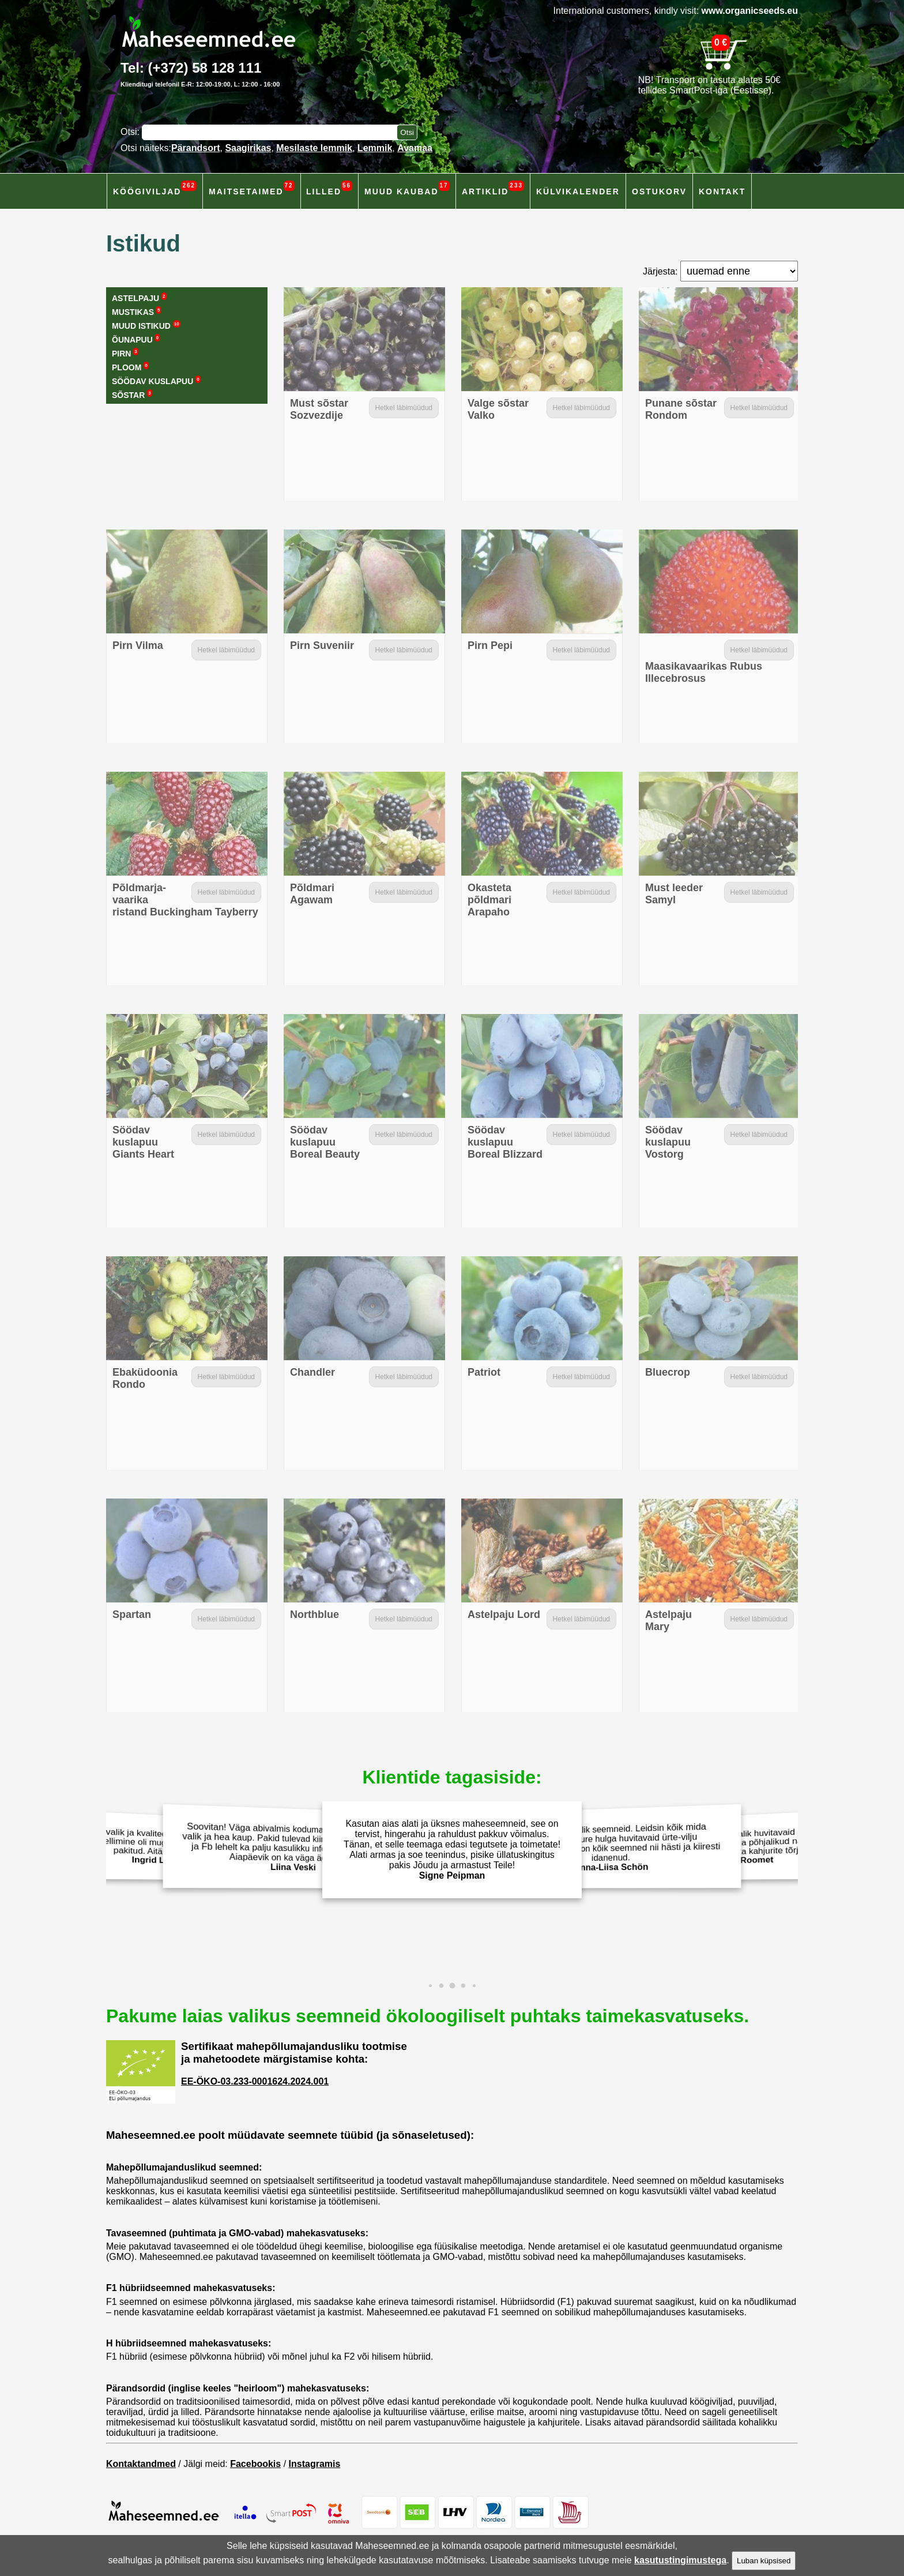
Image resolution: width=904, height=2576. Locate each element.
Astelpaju (139, 297)
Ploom (130, 367)
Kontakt (722, 191)
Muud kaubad (407, 188)
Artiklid (493, 188)
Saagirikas (248, 148)
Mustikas (136, 311)
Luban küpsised (763, 2560)
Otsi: (131, 132)
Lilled (329, 188)
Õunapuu (136, 339)
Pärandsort (195, 148)
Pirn (125, 353)
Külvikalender (578, 191)
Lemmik (374, 148)
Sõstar (132, 394)
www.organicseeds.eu (750, 11)
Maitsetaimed (252, 188)
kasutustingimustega (680, 2560)
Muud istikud (146, 325)
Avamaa (414, 148)
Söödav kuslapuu (156, 380)
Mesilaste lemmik (314, 148)
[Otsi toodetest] (407, 132)
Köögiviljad (155, 188)
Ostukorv (659, 191)
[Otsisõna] (272, 132)
